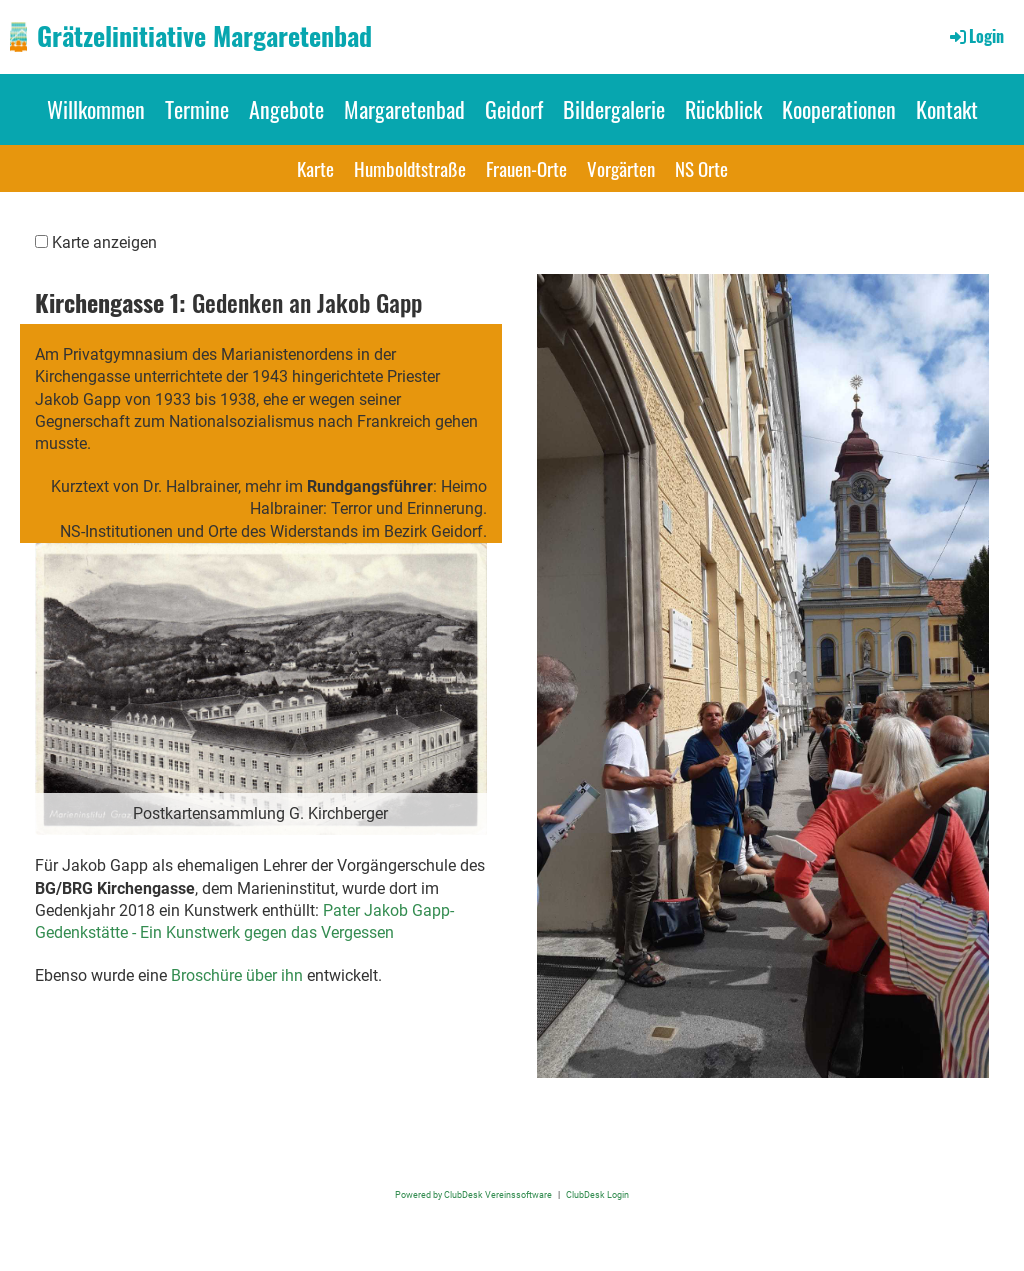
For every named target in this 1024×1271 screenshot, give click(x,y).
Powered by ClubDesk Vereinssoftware (473, 1194)
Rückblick (723, 109)
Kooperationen (839, 109)
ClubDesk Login (597, 1194)
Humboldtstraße (410, 168)
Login (975, 36)
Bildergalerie (614, 109)
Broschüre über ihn (237, 975)
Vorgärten (621, 168)
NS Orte (701, 168)
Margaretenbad (404, 109)
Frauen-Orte (526, 168)
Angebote (286, 109)
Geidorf (514, 109)
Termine (197, 109)
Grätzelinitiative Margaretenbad (204, 36)
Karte (315, 168)
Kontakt (947, 109)
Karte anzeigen (104, 242)
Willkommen (96, 109)
